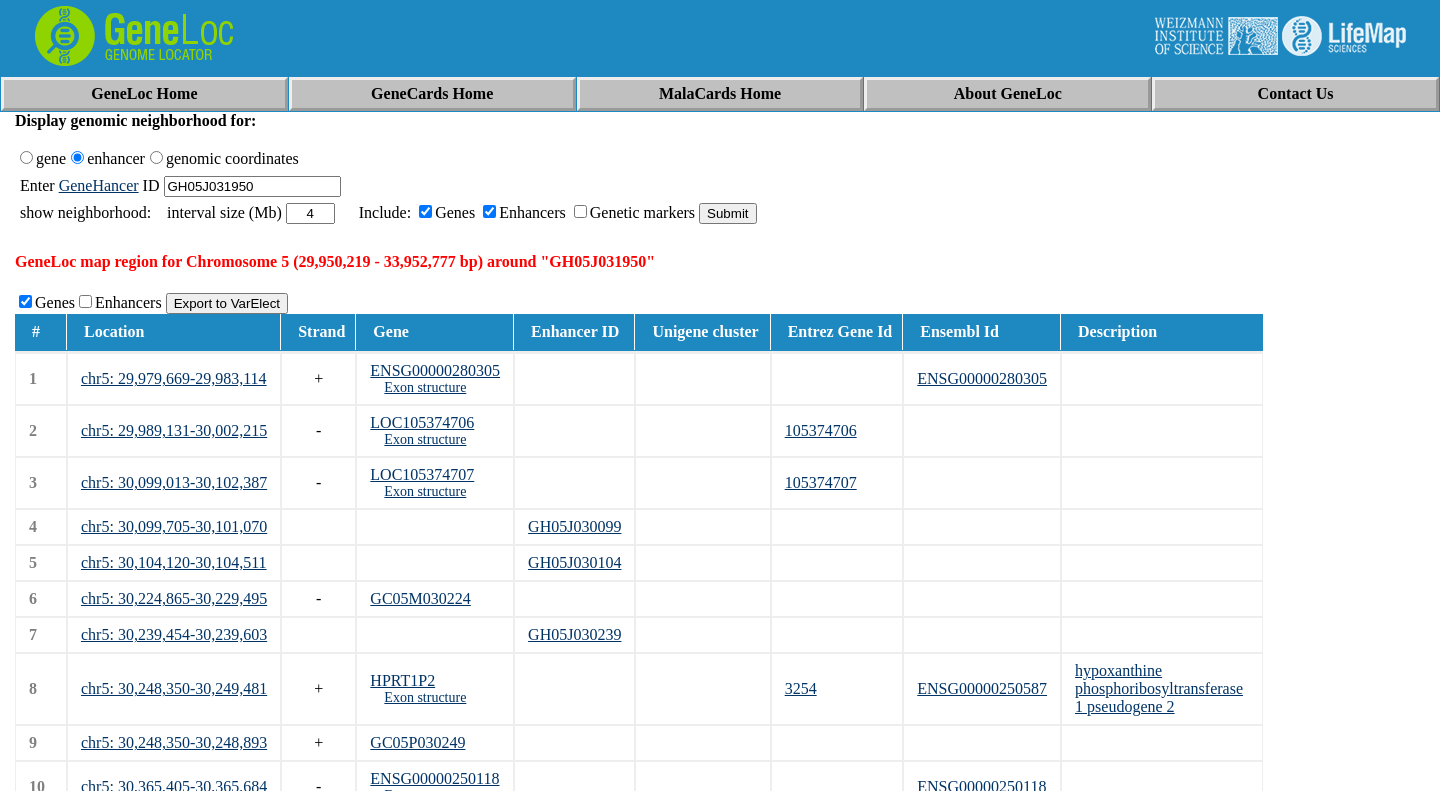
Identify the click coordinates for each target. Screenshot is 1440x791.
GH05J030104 (574, 562)
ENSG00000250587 (982, 688)
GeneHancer (99, 185)
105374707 (821, 482)
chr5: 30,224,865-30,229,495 (174, 598)
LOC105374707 (422, 474)
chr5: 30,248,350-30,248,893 (174, 742)
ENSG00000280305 (435, 370)
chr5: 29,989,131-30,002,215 (174, 430)
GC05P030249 (417, 742)
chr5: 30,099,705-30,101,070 (174, 526)
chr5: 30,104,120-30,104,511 (174, 562)
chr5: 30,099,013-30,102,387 (174, 482)
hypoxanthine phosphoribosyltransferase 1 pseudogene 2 (1159, 688)
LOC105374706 (422, 422)
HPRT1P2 (402, 680)
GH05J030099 (574, 526)
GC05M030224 (420, 598)
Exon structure (425, 387)
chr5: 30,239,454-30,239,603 (174, 634)
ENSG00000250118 (434, 778)
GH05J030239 (574, 634)
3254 (801, 688)
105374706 (821, 430)
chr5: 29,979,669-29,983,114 (174, 378)
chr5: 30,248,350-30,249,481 (174, 688)
